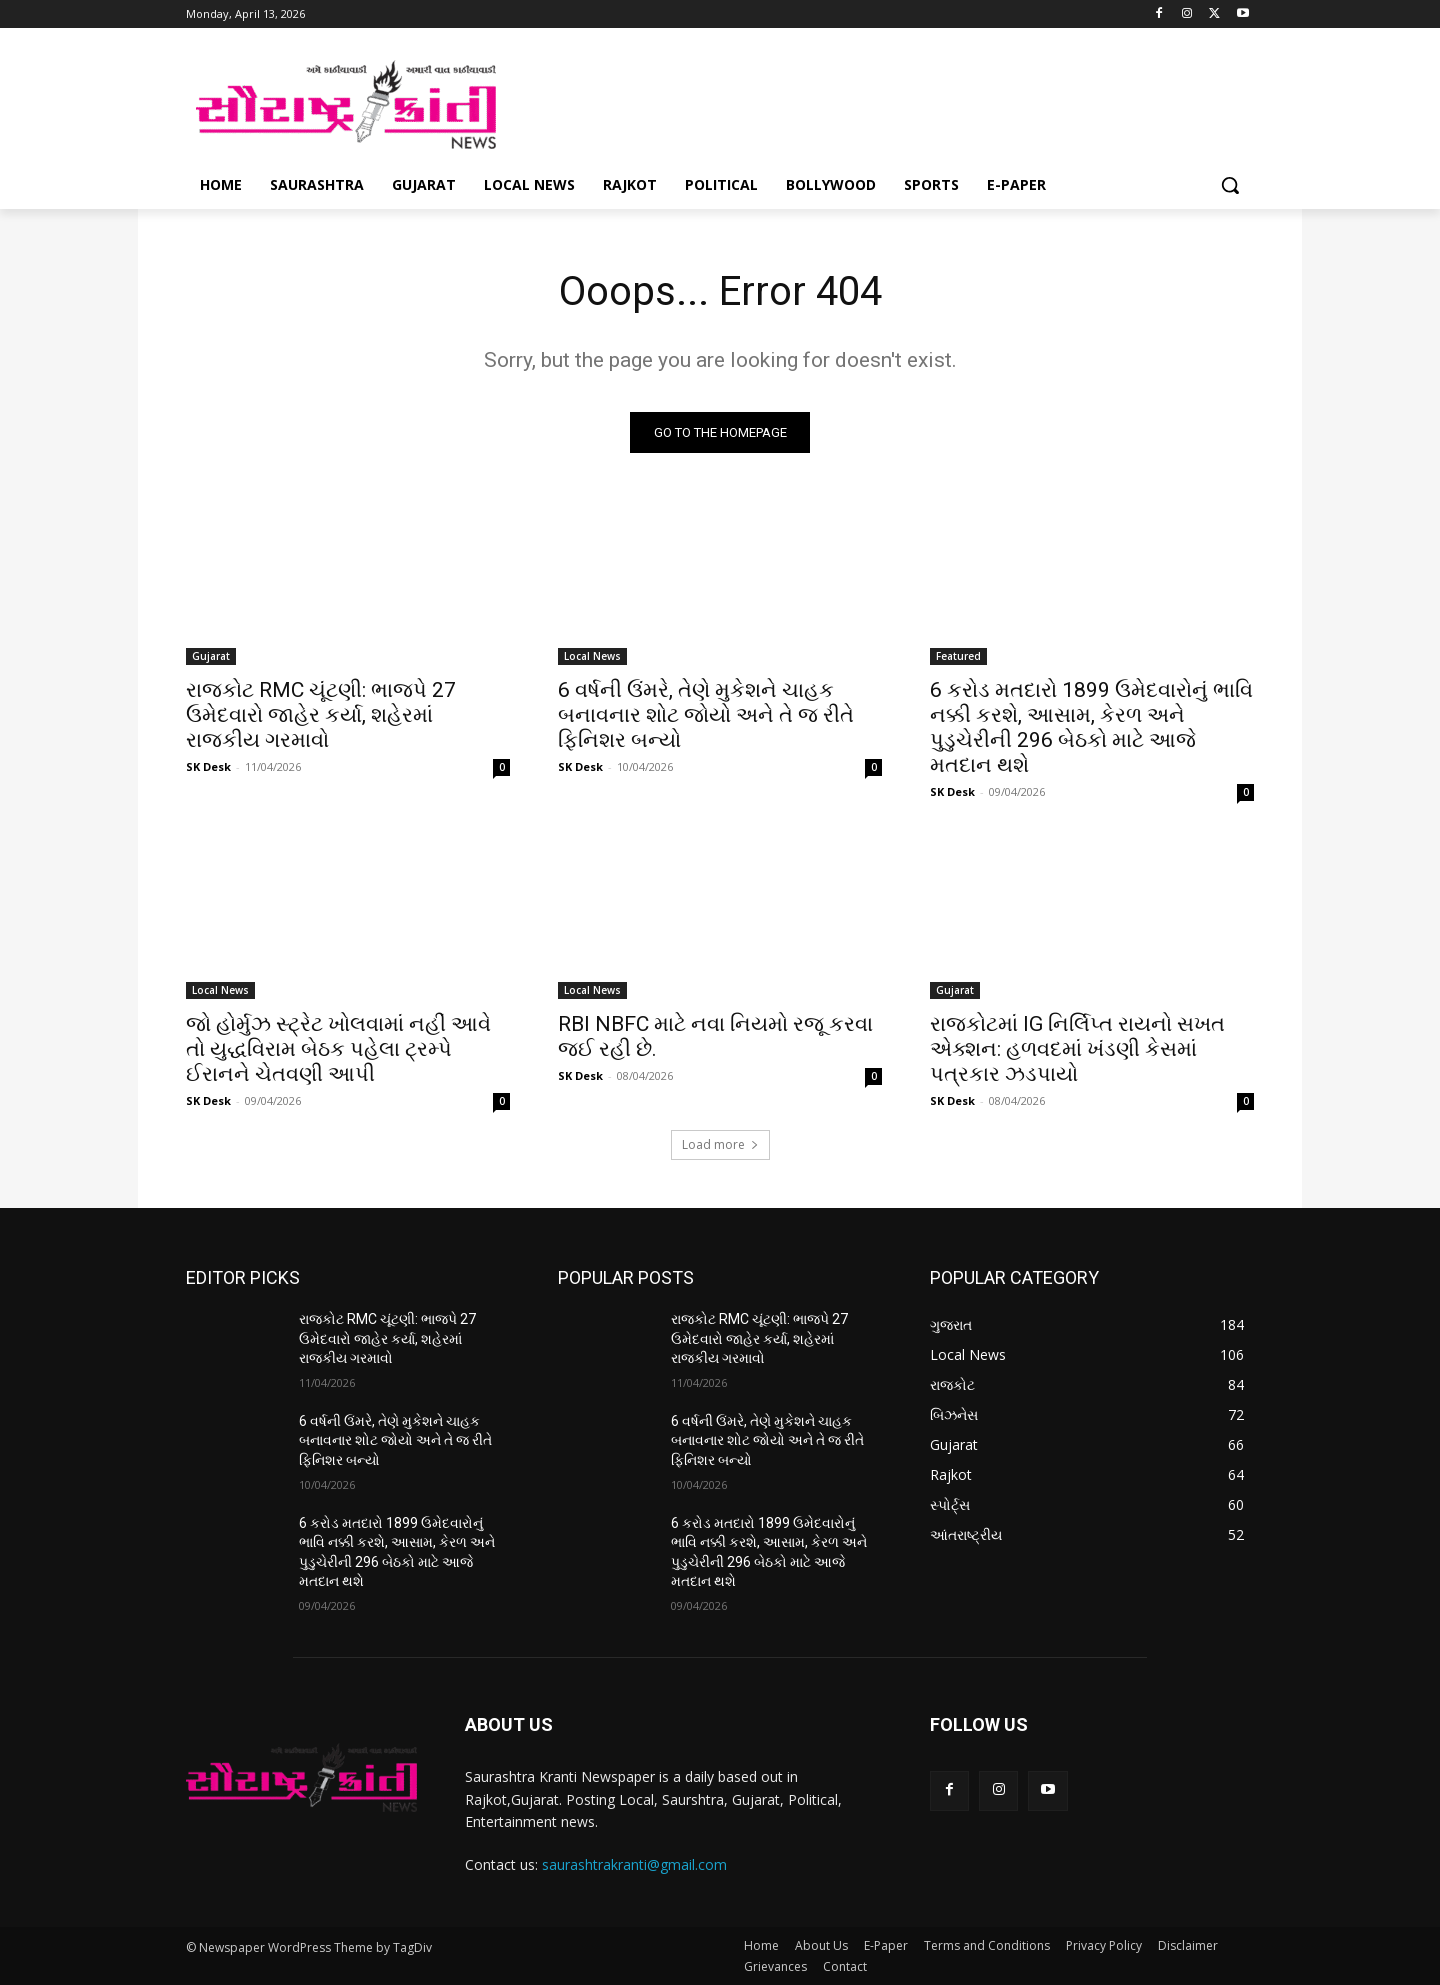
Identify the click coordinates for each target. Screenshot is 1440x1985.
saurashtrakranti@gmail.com (634, 1864)
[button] (1230, 185)
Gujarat (211, 656)
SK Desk (208, 766)
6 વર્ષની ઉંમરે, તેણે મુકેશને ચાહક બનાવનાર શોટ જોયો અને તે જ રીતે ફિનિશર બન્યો (706, 715)
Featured (958, 656)
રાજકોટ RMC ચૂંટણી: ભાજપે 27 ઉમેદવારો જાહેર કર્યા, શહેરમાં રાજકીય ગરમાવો (321, 715)
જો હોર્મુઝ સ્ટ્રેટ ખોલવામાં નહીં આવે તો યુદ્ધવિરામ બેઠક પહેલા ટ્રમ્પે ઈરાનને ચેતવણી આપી (338, 1049)
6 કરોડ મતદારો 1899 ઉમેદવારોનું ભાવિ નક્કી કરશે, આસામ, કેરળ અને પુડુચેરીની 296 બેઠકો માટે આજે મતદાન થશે (1091, 727)
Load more (720, 1144)
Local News (592, 656)
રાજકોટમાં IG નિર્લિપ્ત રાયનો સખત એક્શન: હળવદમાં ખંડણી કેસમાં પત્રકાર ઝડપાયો (1077, 1049)
